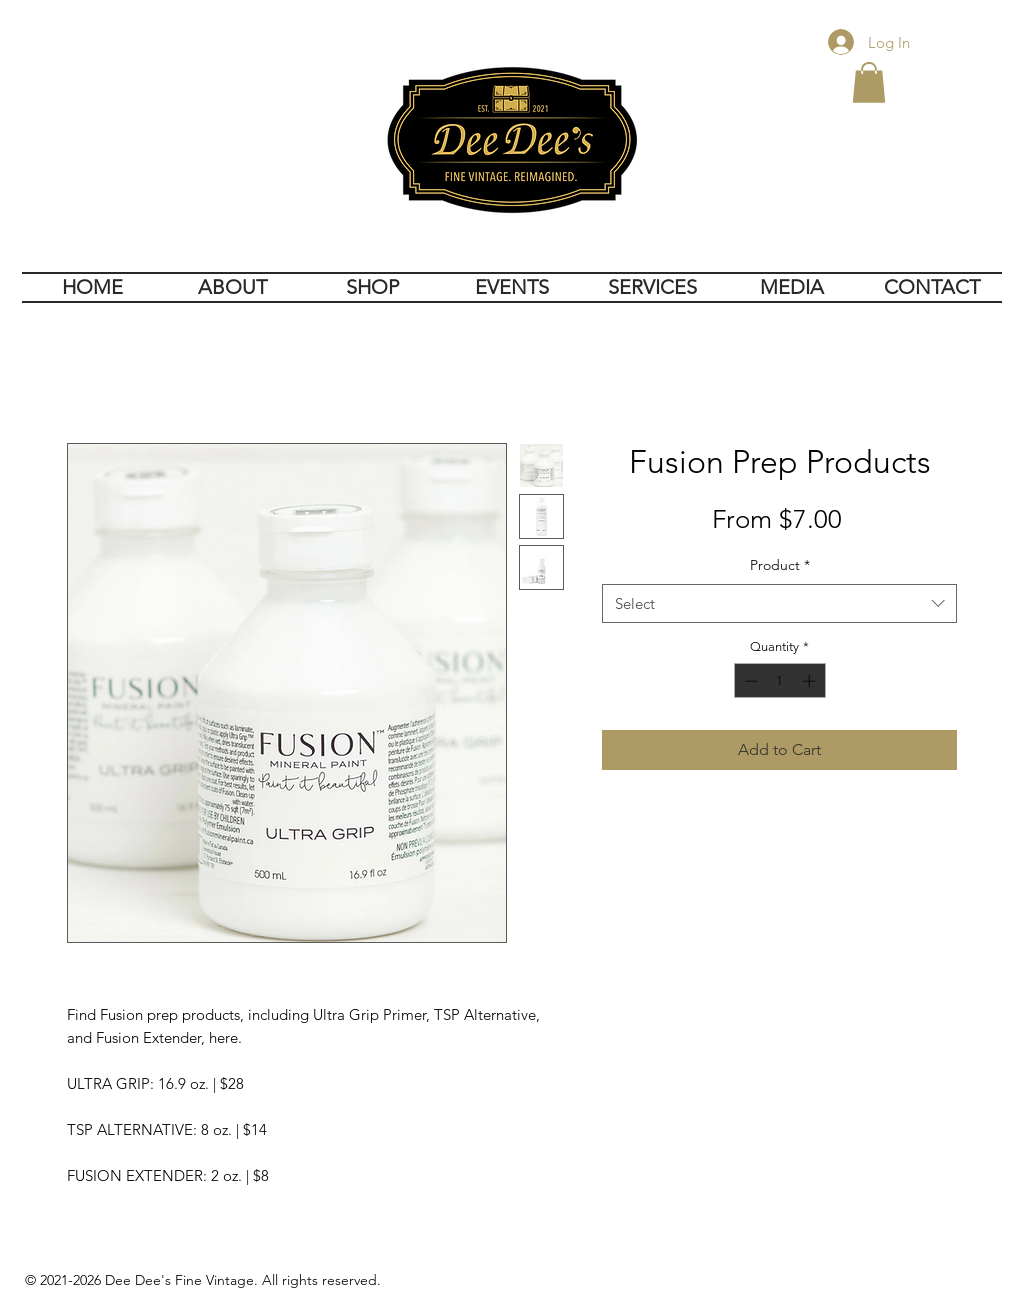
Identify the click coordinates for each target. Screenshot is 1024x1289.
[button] (869, 82)
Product (780, 565)
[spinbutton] (779, 681)
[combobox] (779, 603)
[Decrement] (749, 681)
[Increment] (811, 681)
